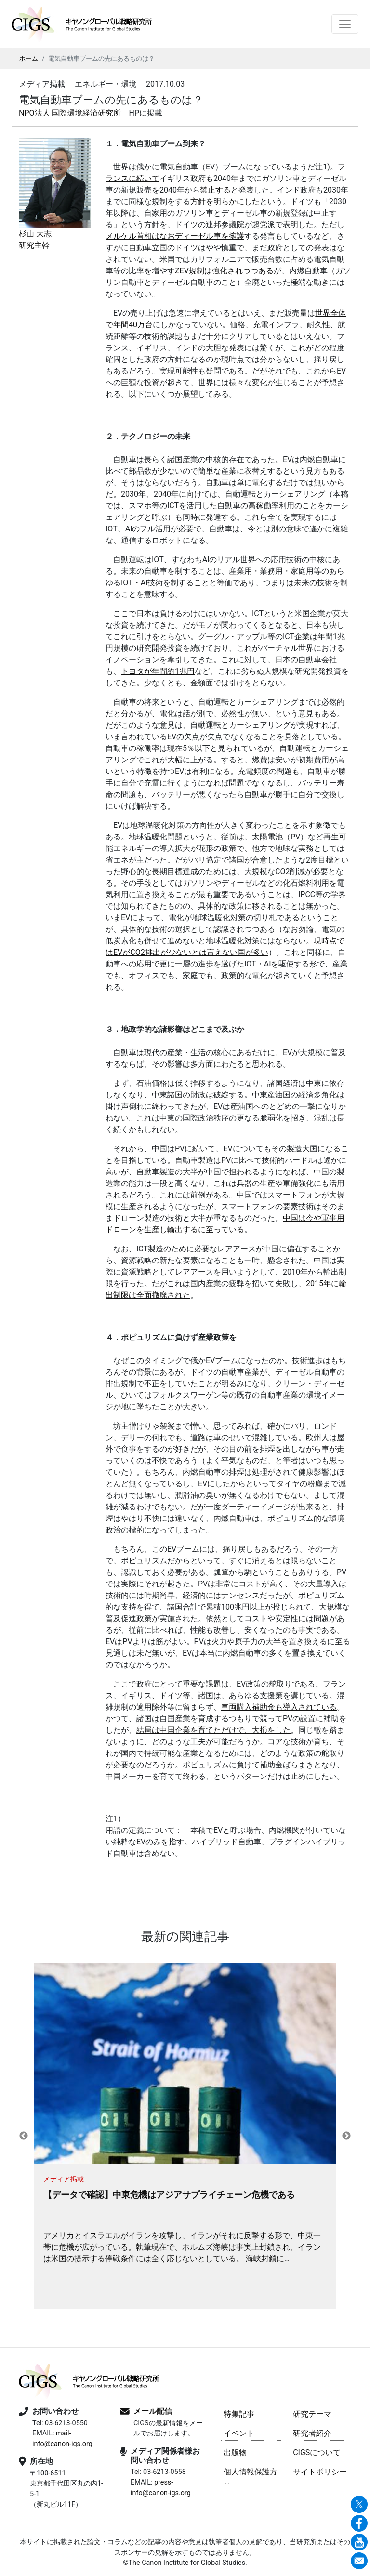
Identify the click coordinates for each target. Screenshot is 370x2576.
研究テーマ (312, 2414)
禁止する (215, 189)
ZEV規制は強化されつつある (224, 270)
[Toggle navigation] (344, 24)
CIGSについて (317, 2452)
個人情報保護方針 (251, 2473)
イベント (239, 2433)
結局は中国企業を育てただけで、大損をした (213, 1730)
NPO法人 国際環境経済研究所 (70, 112)
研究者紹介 (312, 2433)
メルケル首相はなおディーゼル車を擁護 (175, 236)
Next (346, 2136)
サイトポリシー (320, 2471)
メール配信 (152, 2411)
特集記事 (239, 2414)
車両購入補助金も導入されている (279, 1707)
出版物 (235, 2452)
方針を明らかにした (225, 201)
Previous (23, 2136)
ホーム (28, 58)
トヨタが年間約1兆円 (158, 671)
